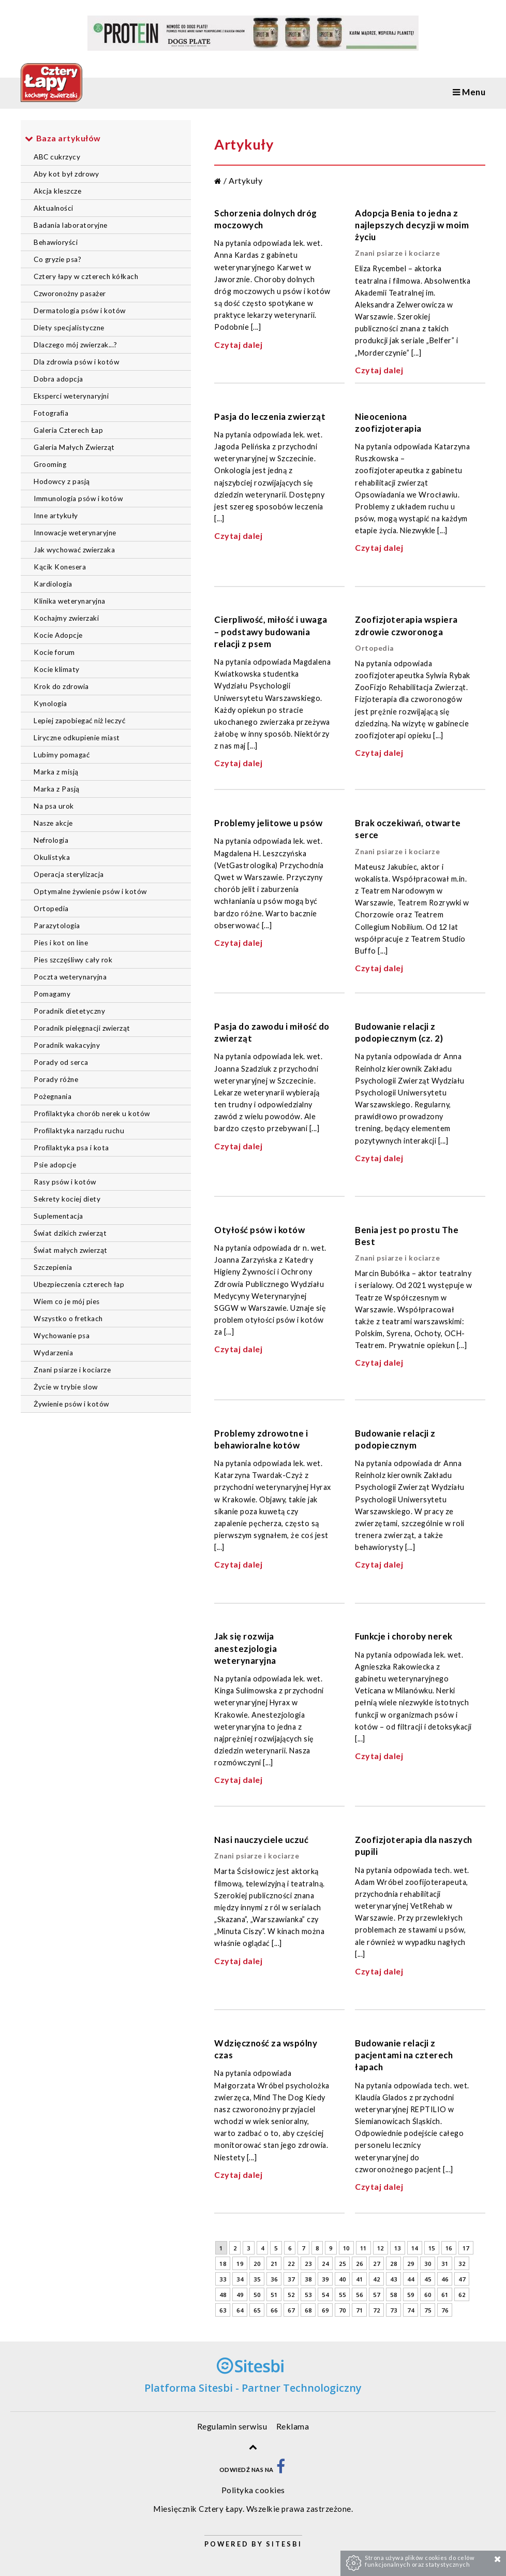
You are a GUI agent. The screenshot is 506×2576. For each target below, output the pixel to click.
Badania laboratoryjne (71, 225)
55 (342, 2295)
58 (393, 2295)
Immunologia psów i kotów (78, 498)
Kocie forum (54, 652)
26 (359, 2263)
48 (222, 2295)
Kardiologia (53, 584)
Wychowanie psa (62, 1335)
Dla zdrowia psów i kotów (76, 362)
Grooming (50, 464)
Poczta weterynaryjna (70, 977)
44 (410, 2279)
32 (461, 2263)
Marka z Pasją (57, 789)
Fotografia (51, 413)
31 (444, 2263)
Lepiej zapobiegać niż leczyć (79, 720)
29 (410, 2263)
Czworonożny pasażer (70, 293)
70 (342, 2310)
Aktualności (53, 208)
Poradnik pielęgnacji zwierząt (82, 1028)
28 (393, 2263)
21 (274, 2263)
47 (461, 2279)
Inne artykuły (56, 515)
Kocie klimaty (57, 669)
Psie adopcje (55, 1165)
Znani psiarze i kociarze (72, 1370)
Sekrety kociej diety (67, 1199)
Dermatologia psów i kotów (80, 310)
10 (346, 2248)
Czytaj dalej (238, 344)
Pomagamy (52, 994)
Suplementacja (58, 1216)
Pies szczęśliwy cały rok (73, 960)
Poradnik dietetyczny (69, 1011)
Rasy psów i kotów (65, 1182)
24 (325, 2263)
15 (431, 2248)
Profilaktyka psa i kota (71, 1148)
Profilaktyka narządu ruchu (79, 1130)
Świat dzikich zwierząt (70, 1233)
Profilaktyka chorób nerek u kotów (92, 1113)
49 (239, 2295)
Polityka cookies (253, 2490)
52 (291, 2295)
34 (239, 2279)
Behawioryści (56, 242)
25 (342, 2263)
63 (222, 2310)
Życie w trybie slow (66, 1387)
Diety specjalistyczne (69, 328)
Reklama (292, 2426)
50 (257, 2295)
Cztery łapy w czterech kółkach (86, 276)
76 (444, 2310)
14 (414, 2248)
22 (291, 2263)
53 (308, 2295)
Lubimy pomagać (62, 755)
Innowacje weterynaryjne (75, 533)
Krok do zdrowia (61, 686)
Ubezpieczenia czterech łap (79, 1284)
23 (308, 2263)
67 (291, 2310)
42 (376, 2279)
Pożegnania (52, 1096)
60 (427, 2295)
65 (257, 2310)
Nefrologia (51, 840)
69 (325, 2310)
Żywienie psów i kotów (71, 1404)
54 (325, 2295)
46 (444, 2279)
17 (466, 2248)
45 (427, 2279)
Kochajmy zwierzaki (66, 618)
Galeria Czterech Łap (68, 430)
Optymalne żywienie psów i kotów (90, 891)
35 (257, 2279)
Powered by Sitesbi (253, 2544)
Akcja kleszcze (57, 191)
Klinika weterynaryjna (70, 601)
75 (427, 2310)
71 (359, 2310)
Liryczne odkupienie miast (77, 738)
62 (461, 2295)
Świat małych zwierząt (71, 1250)
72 (376, 2310)
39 (325, 2279)
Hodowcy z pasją (62, 481)
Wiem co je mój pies (67, 1301)
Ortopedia (51, 908)
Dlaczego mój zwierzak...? (75, 345)
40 (342, 2279)
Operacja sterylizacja (69, 874)
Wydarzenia (53, 1353)
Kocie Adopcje (58, 635)
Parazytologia (57, 925)
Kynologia (50, 703)
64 (239, 2310)
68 (308, 2310)
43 (393, 2279)
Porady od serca (61, 1062)
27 (376, 2263)
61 (444, 2295)
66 (274, 2310)
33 (222, 2279)
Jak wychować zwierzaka (74, 550)
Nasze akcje (53, 823)
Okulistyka (52, 857)
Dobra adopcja (58, 379)
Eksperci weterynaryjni (71, 396)
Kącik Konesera (60, 567)
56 (359, 2295)
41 (359, 2279)
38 (308, 2279)
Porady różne (56, 1079)
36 (274, 2279)
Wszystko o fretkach (68, 1318)
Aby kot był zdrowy (66, 174)
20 (257, 2263)
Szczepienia (53, 1267)
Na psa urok (54, 806)
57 (376, 2295)
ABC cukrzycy (57, 157)
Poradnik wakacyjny (67, 1045)
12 (380, 2248)
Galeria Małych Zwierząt (74, 447)
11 (363, 2248)
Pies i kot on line (61, 943)
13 (397, 2248)
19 (239, 2263)
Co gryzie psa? (57, 259)
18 (222, 2263)
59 (410, 2295)
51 (274, 2295)
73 (393, 2310)
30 (427, 2263)
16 (448, 2248)
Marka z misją (56, 772)
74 (410, 2310)
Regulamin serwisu (232, 2426)
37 (291, 2279)
